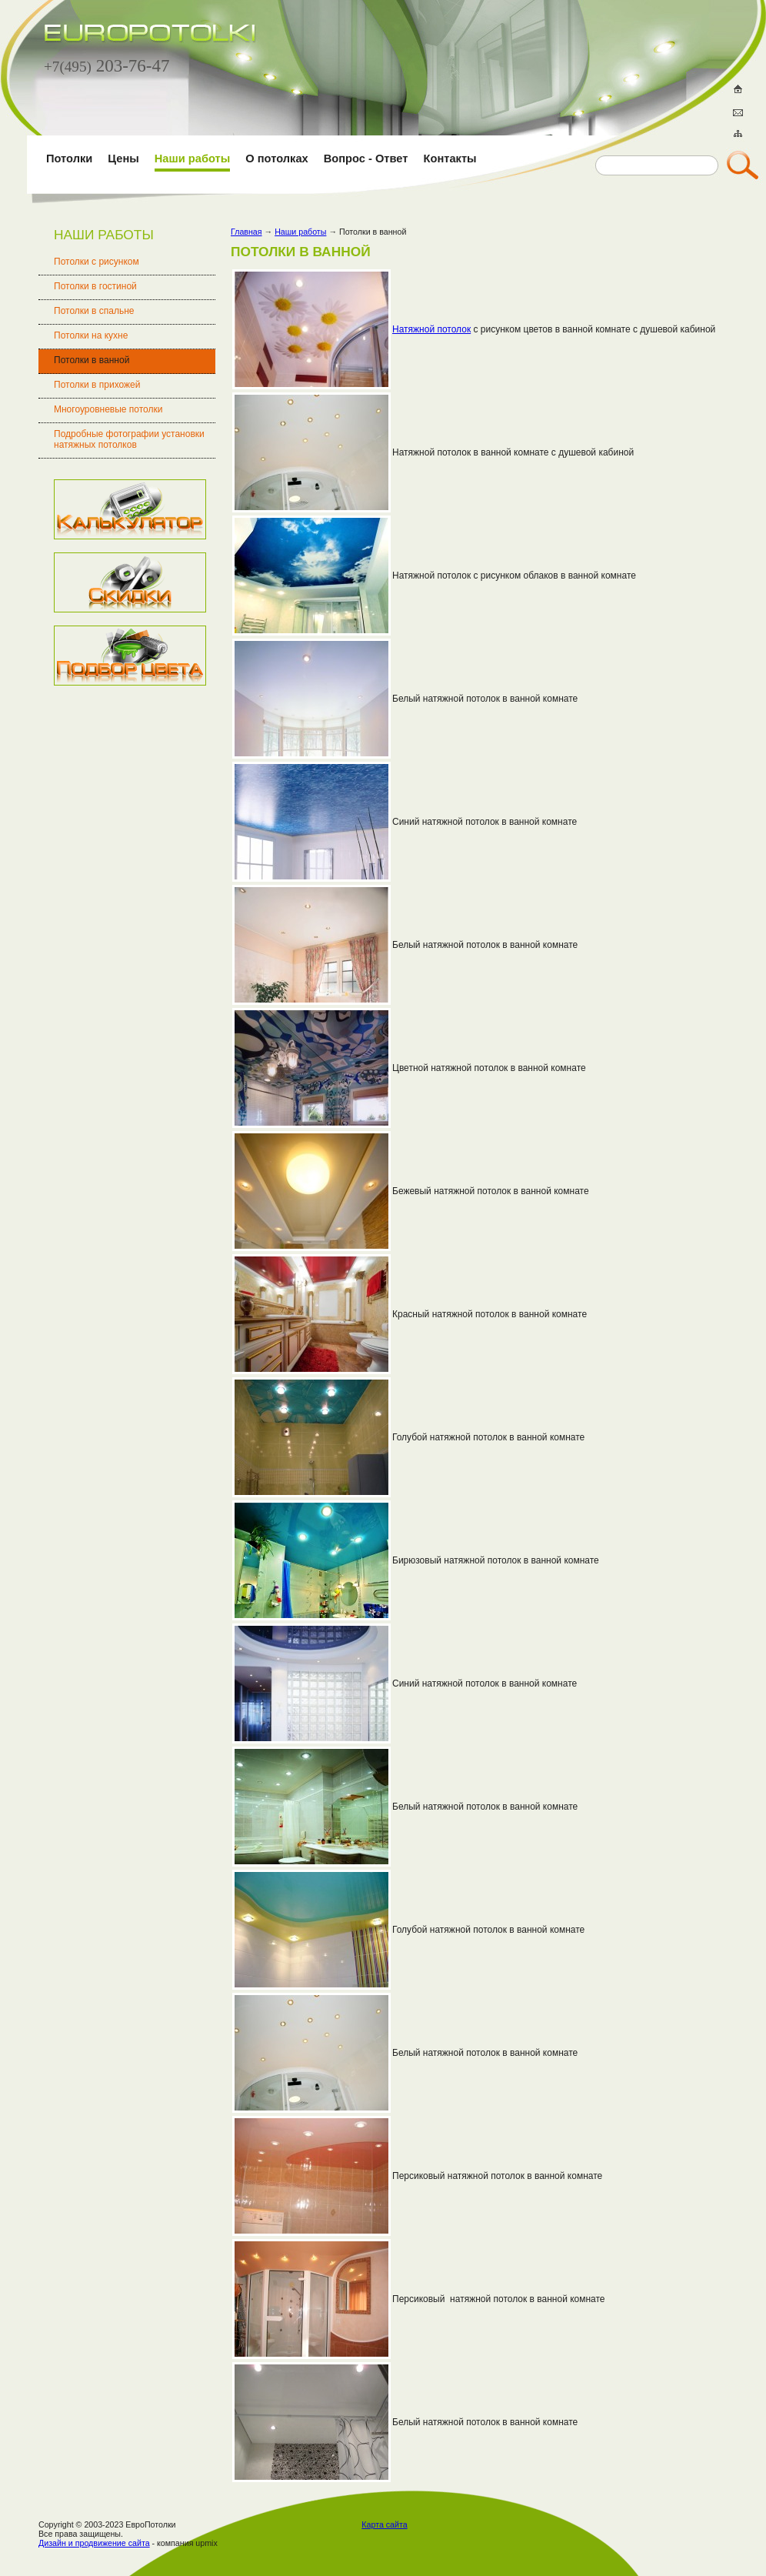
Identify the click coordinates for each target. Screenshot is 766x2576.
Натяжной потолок (431, 329)
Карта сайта (384, 2524)
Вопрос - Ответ (366, 158)
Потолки (69, 158)
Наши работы (192, 158)
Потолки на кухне (91, 335)
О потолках (276, 158)
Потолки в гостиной (95, 286)
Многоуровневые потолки (108, 409)
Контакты (450, 158)
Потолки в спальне (94, 310)
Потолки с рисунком (96, 261)
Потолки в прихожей (97, 384)
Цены (123, 158)
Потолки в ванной (91, 360)
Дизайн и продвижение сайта (94, 2543)
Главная (246, 231)
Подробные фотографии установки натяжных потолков (129, 439)
